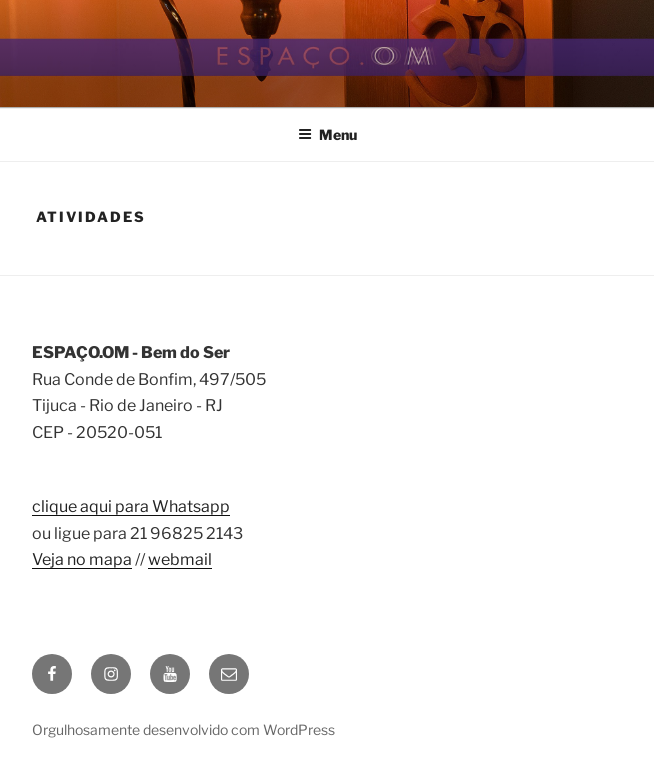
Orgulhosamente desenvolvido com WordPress (183, 729)
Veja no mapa (82, 559)
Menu (327, 134)
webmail (180, 559)
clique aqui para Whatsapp (131, 506)
